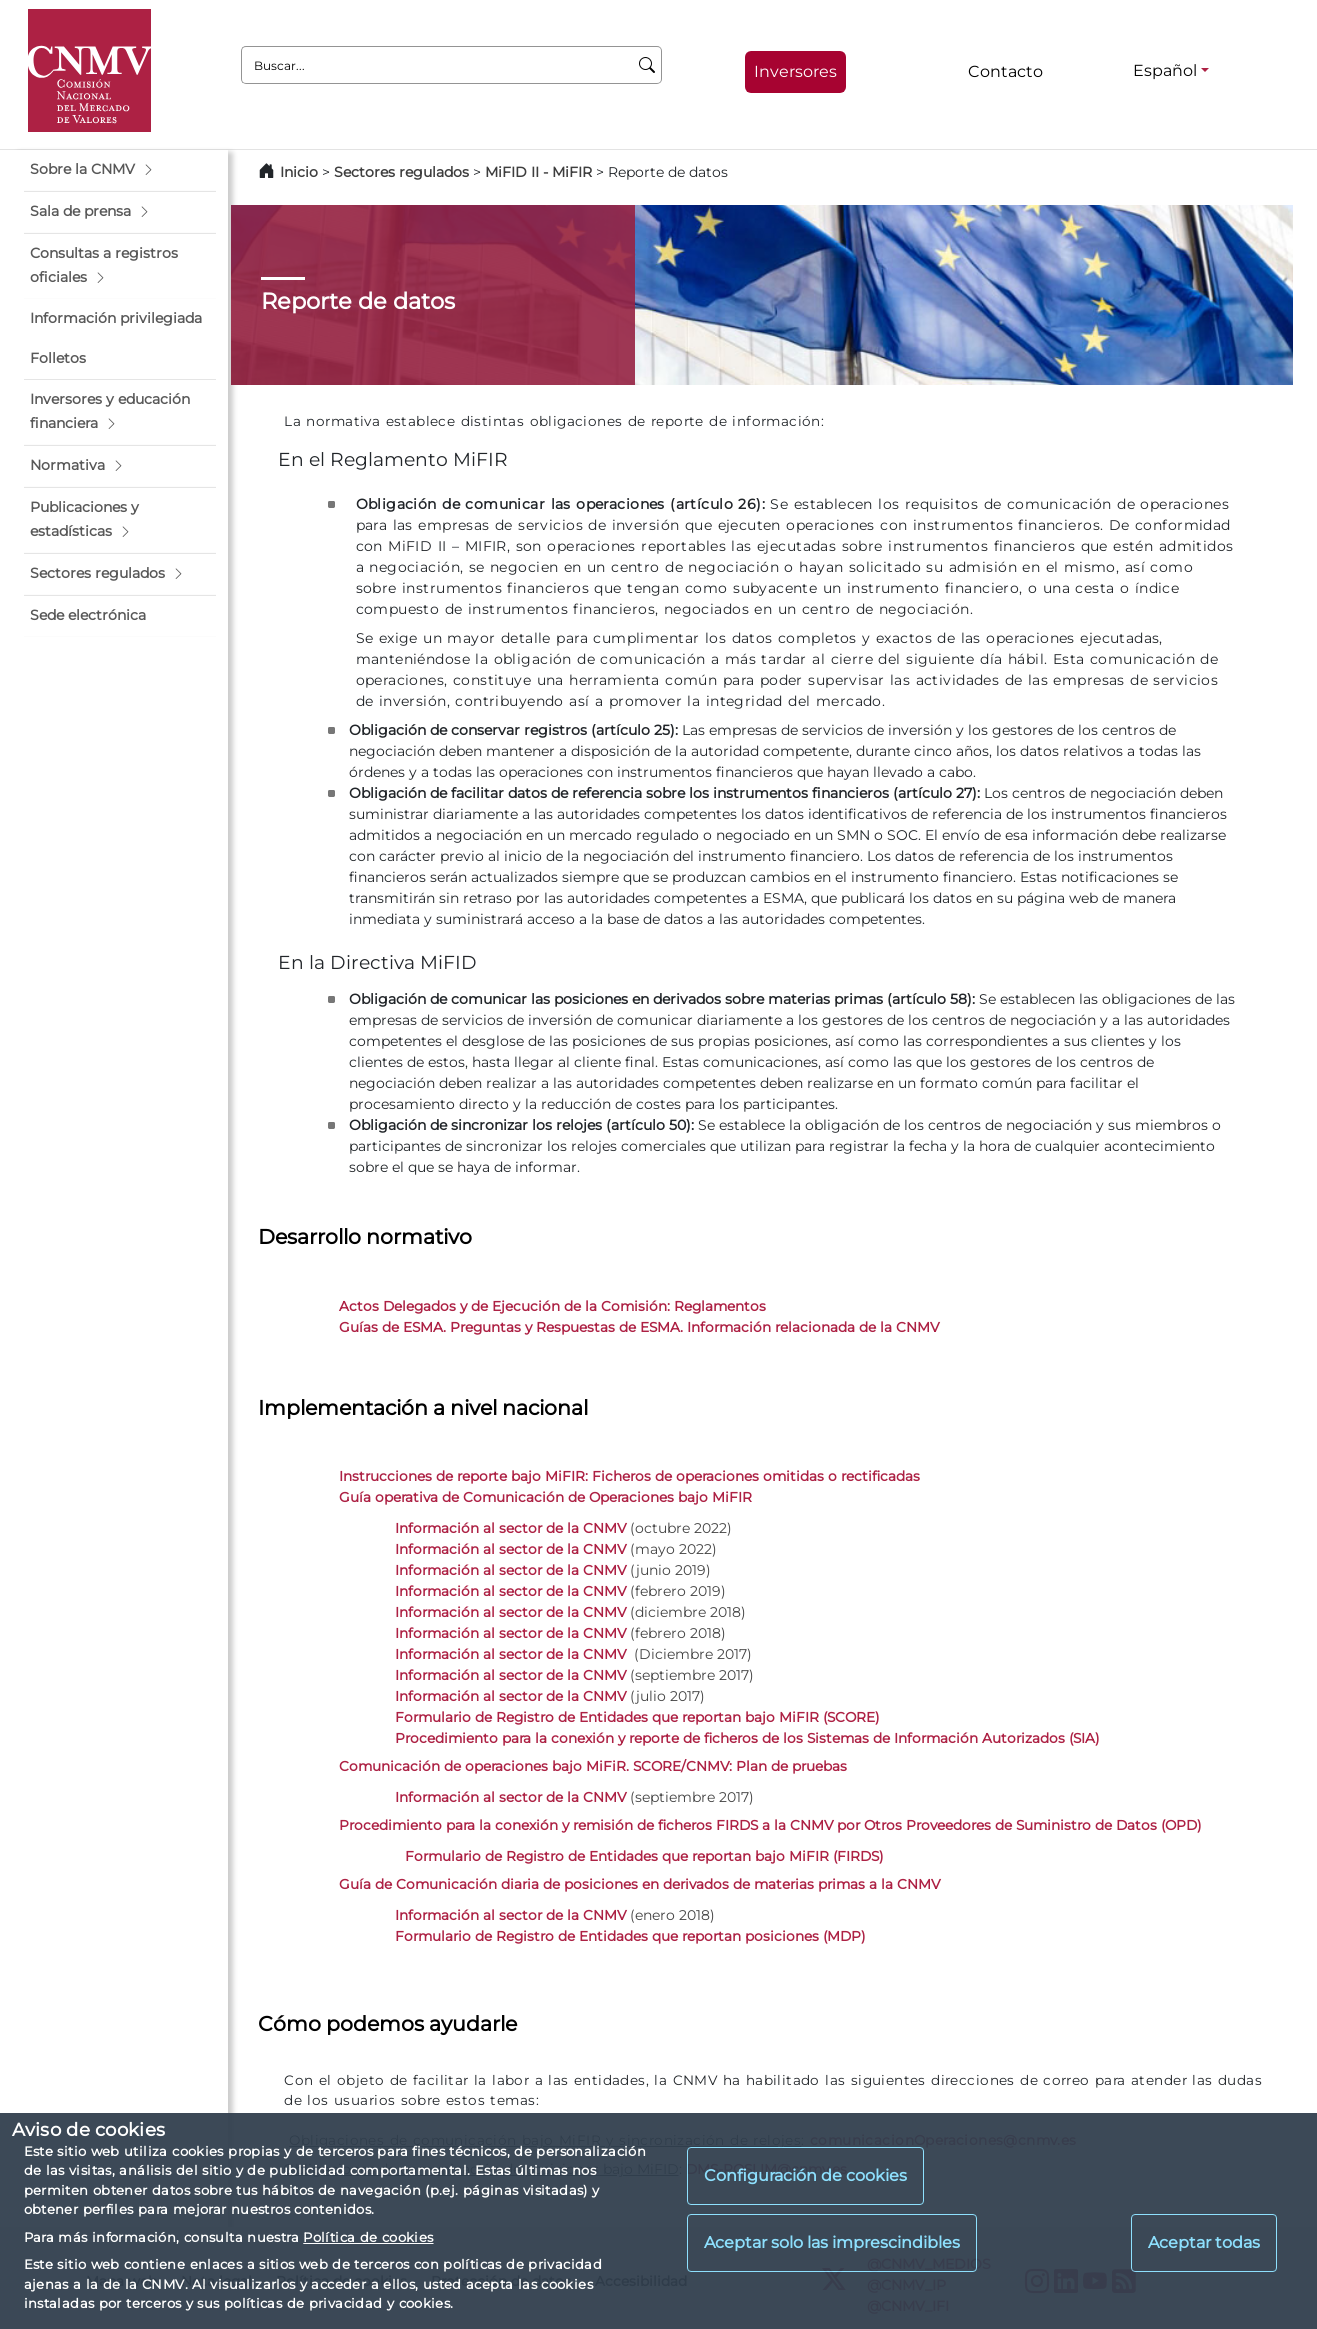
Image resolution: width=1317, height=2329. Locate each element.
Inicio (299, 172)
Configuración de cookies (805, 2175)
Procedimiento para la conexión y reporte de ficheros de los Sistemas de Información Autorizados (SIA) (747, 1738)
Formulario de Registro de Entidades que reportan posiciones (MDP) (630, 1936)
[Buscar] (647, 65)
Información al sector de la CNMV (510, 1528)
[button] (120, 170)
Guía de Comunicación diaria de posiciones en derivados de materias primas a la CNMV (639, 1884)
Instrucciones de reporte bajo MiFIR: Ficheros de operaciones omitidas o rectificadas (629, 1476)
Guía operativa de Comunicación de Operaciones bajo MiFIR (545, 1497)
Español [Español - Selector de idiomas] (1165, 70)
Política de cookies (368, 2237)
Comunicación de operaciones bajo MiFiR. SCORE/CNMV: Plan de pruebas (593, 1766)
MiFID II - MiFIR (538, 172)
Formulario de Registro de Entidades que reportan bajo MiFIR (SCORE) (637, 1717)
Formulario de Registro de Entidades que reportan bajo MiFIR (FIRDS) (644, 1856)
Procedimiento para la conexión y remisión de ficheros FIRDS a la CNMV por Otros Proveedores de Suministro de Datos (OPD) (770, 1825)
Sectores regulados (401, 172)
